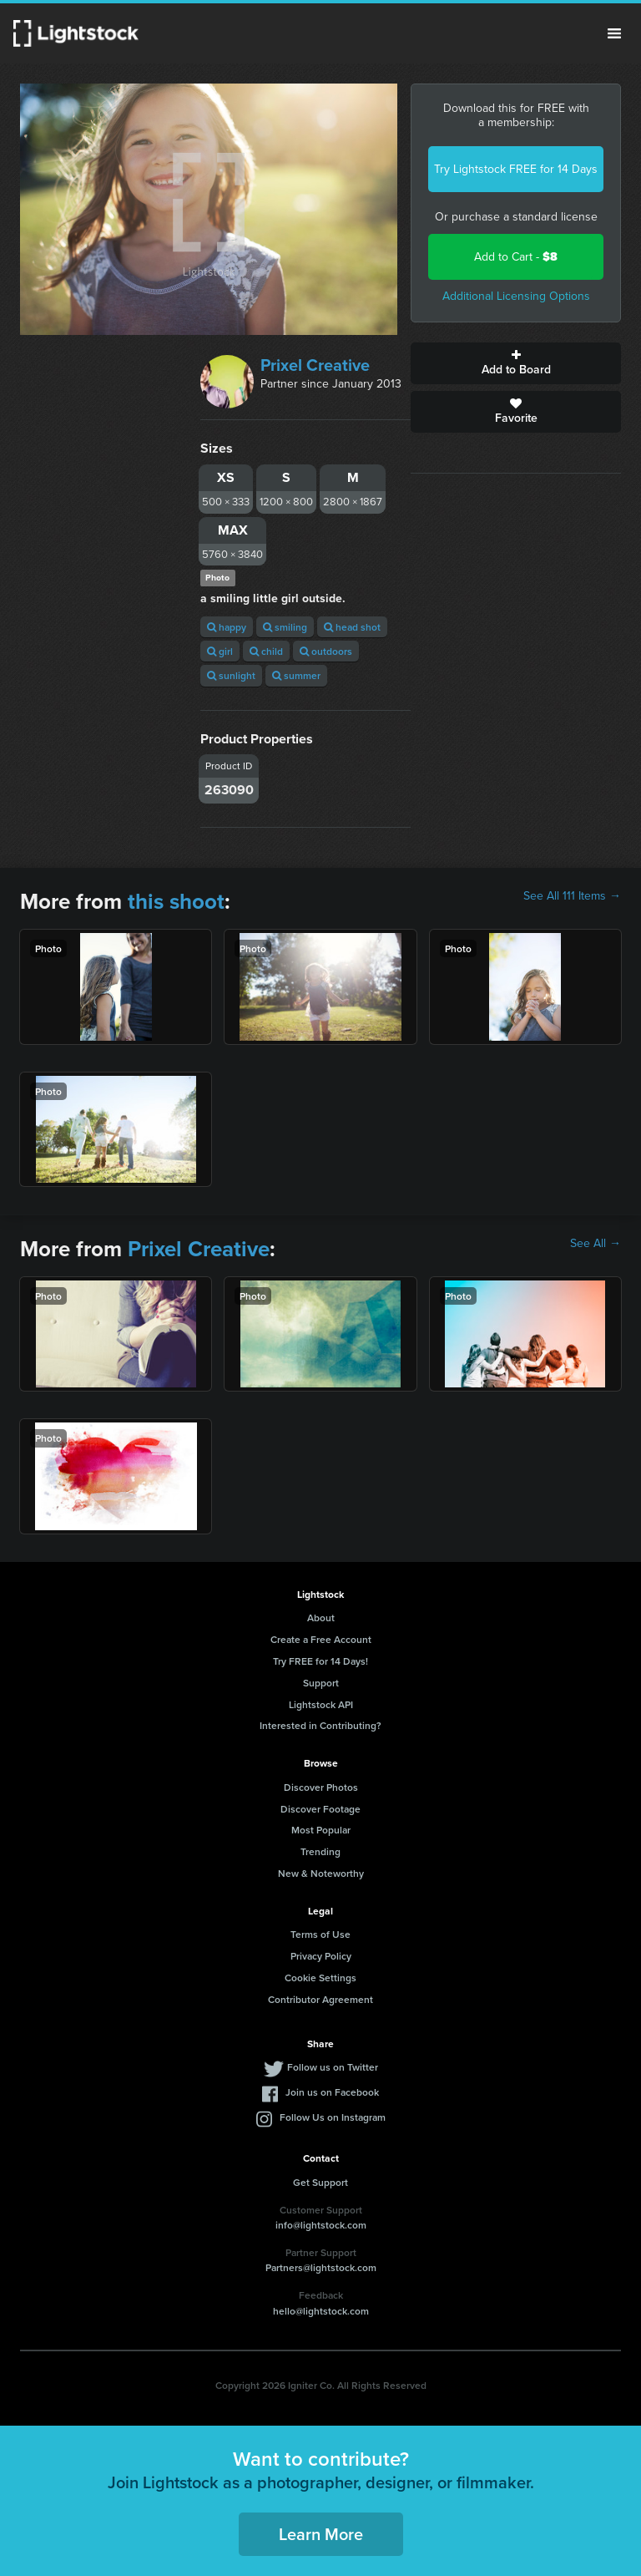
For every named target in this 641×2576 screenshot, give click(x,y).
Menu (614, 33)
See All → (595, 1243)
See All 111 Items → (572, 896)
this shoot (176, 901)
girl (220, 651)
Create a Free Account (320, 1639)
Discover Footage (320, 1809)
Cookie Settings (320, 1977)
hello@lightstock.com (321, 2311)
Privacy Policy (320, 1956)
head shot (352, 627)
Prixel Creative (315, 365)
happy (226, 627)
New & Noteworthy (321, 1873)
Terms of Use (320, 1934)
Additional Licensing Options (516, 296)
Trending (320, 1851)
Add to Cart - (516, 257)
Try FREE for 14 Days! (320, 1661)
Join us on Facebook (332, 2092)
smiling (285, 627)
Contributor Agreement (320, 1999)
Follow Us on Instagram (333, 2117)
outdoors (326, 651)
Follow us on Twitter (332, 2067)
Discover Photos (321, 1787)
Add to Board (516, 363)
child (266, 651)
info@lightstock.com (320, 2225)
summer (296, 675)
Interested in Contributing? (320, 1725)
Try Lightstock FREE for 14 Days (516, 169)
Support (321, 1683)
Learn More (321, 2534)
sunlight (231, 675)
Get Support (320, 2182)
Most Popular (321, 1830)
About (321, 1617)
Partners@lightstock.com (320, 2267)
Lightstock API (321, 1704)
